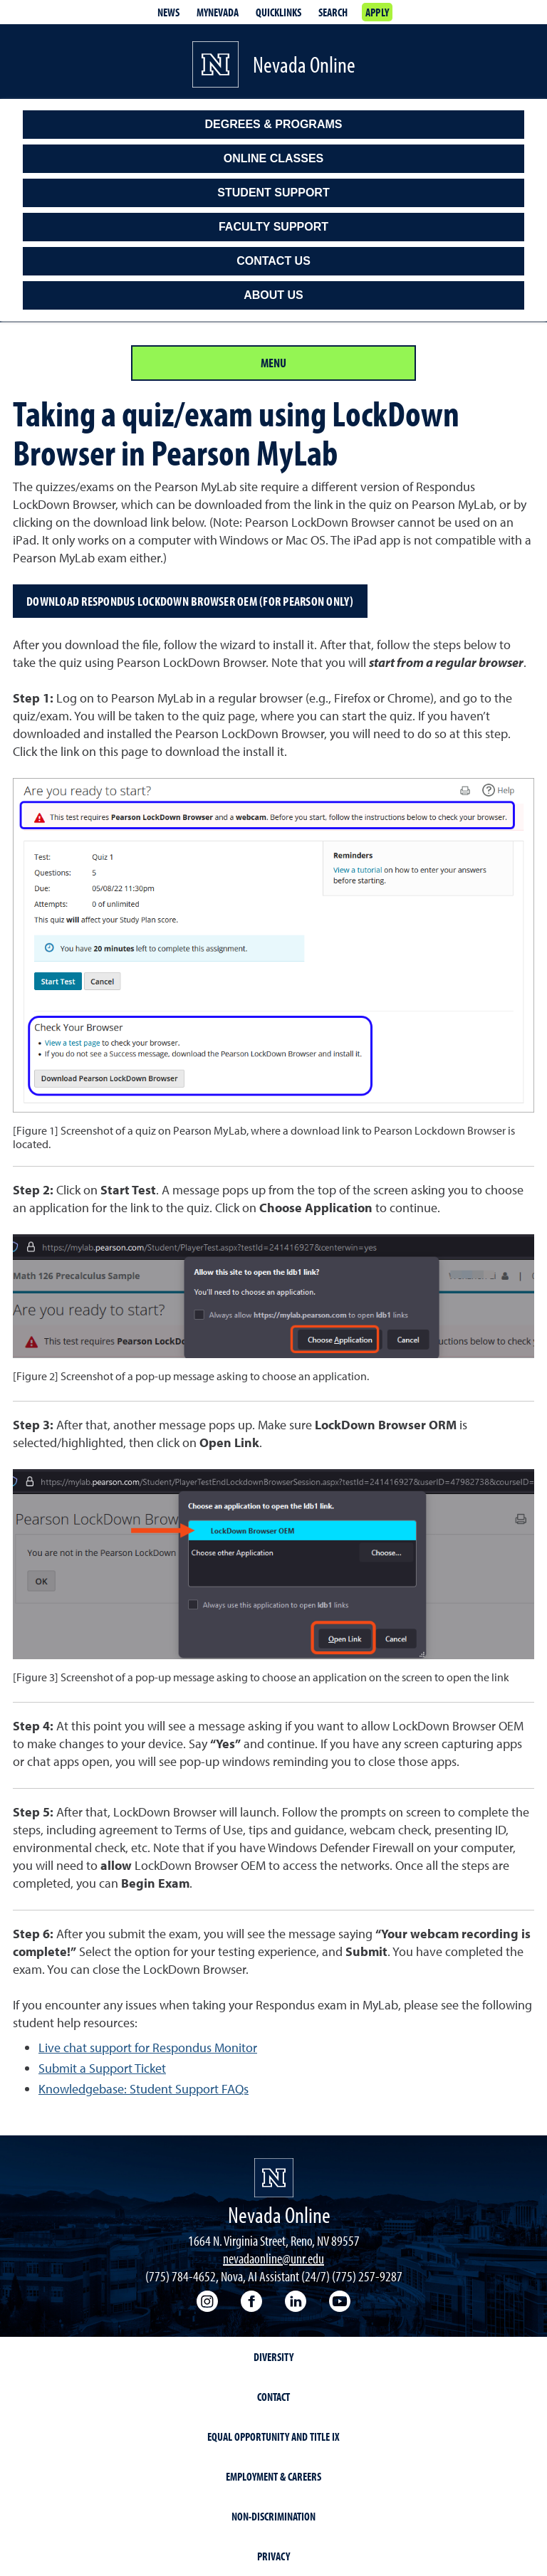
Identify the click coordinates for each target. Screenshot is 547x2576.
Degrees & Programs (274, 124)
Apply (377, 12)
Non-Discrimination (273, 2516)
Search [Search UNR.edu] (333, 12)
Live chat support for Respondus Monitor (147, 2047)
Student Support (273, 192)
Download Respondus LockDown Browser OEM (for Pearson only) (190, 601)
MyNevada (218, 12)
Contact (273, 2397)
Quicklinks (278, 12)
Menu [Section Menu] (273, 362)
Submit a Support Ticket (102, 2068)
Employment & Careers (273, 2476)
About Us (273, 295)
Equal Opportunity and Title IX (273, 2436)
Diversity (273, 2357)
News (168, 12)
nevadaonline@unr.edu (273, 2258)
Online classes (273, 158)
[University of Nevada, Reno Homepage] (273, 2177)
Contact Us (273, 261)
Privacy (273, 2556)
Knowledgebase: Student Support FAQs (143, 2089)
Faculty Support (273, 227)
